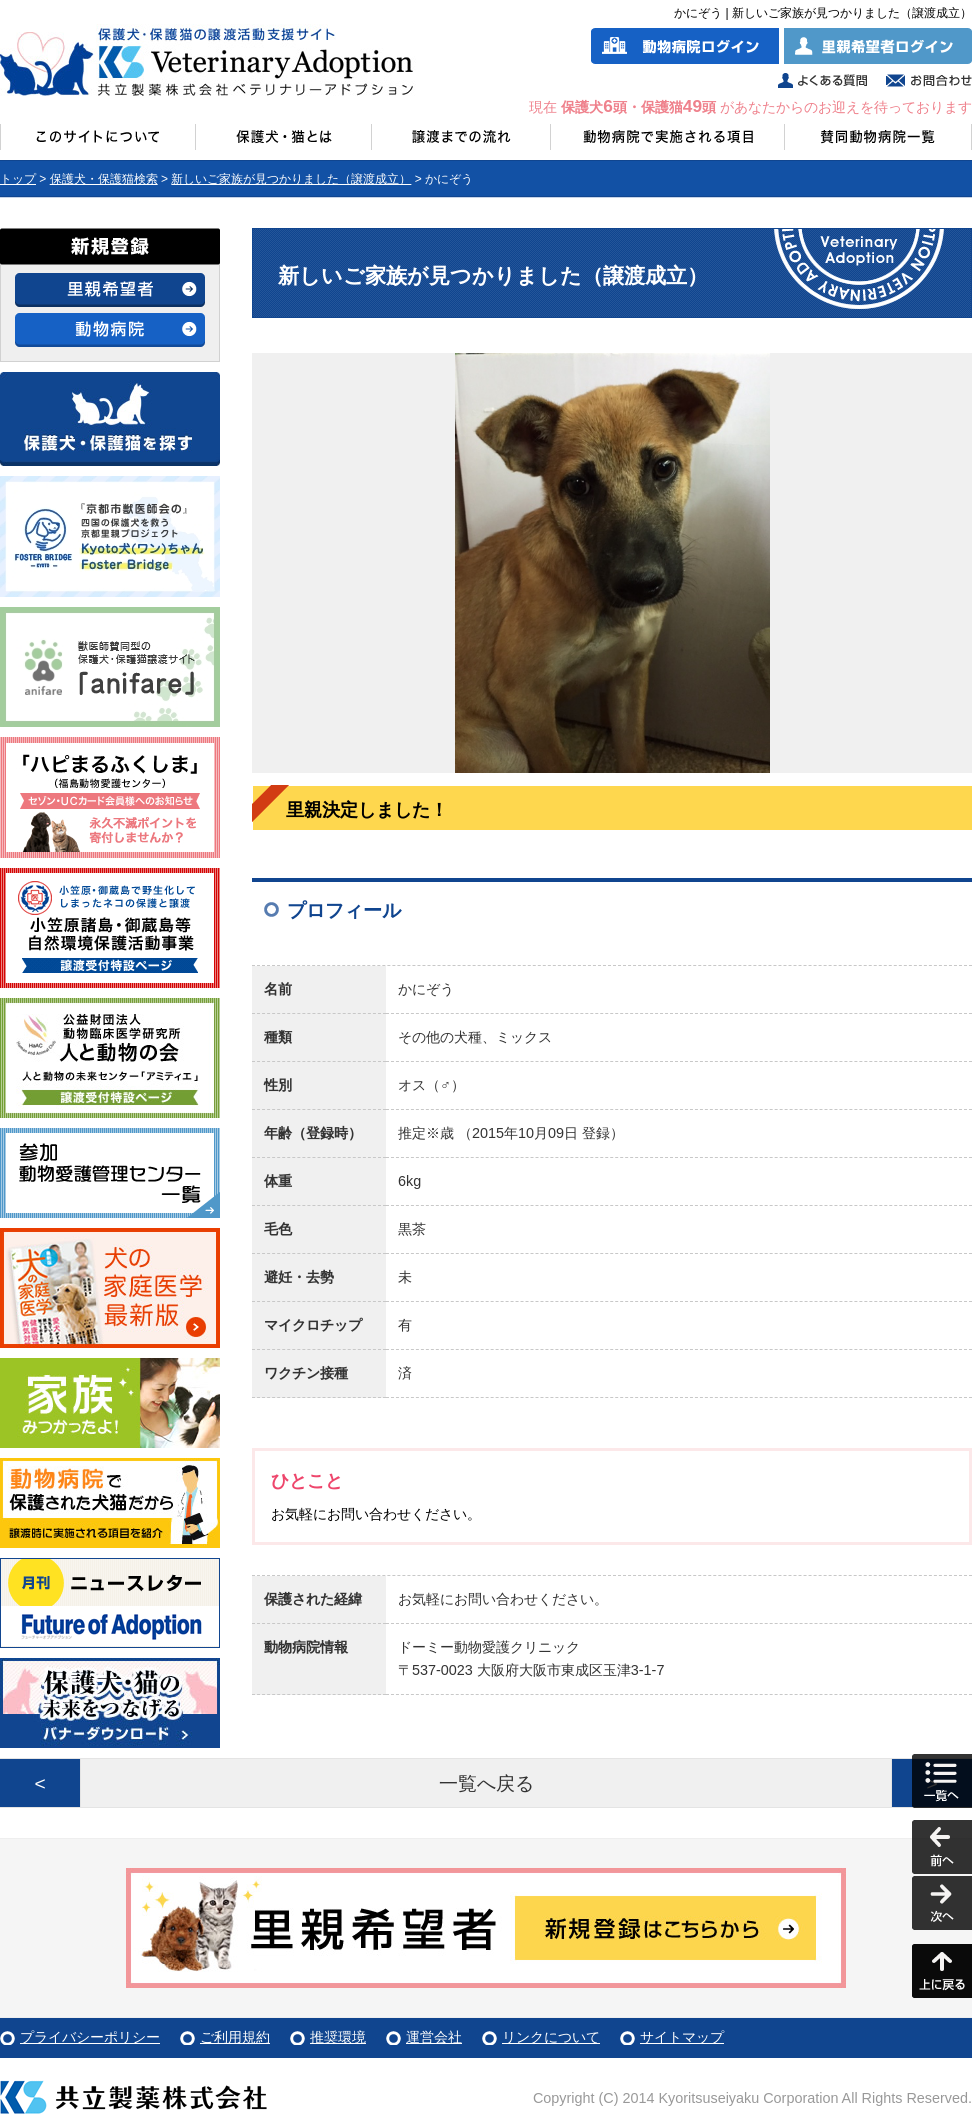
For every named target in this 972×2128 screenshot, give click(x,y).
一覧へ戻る (486, 1783)
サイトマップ (682, 2037)
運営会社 (434, 2037)
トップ (18, 179)
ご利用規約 (235, 2037)
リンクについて (551, 2037)
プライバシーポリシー (90, 2037)
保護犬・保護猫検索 (104, 179)
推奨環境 (338, 2037)
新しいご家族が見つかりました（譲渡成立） (291, 179)
